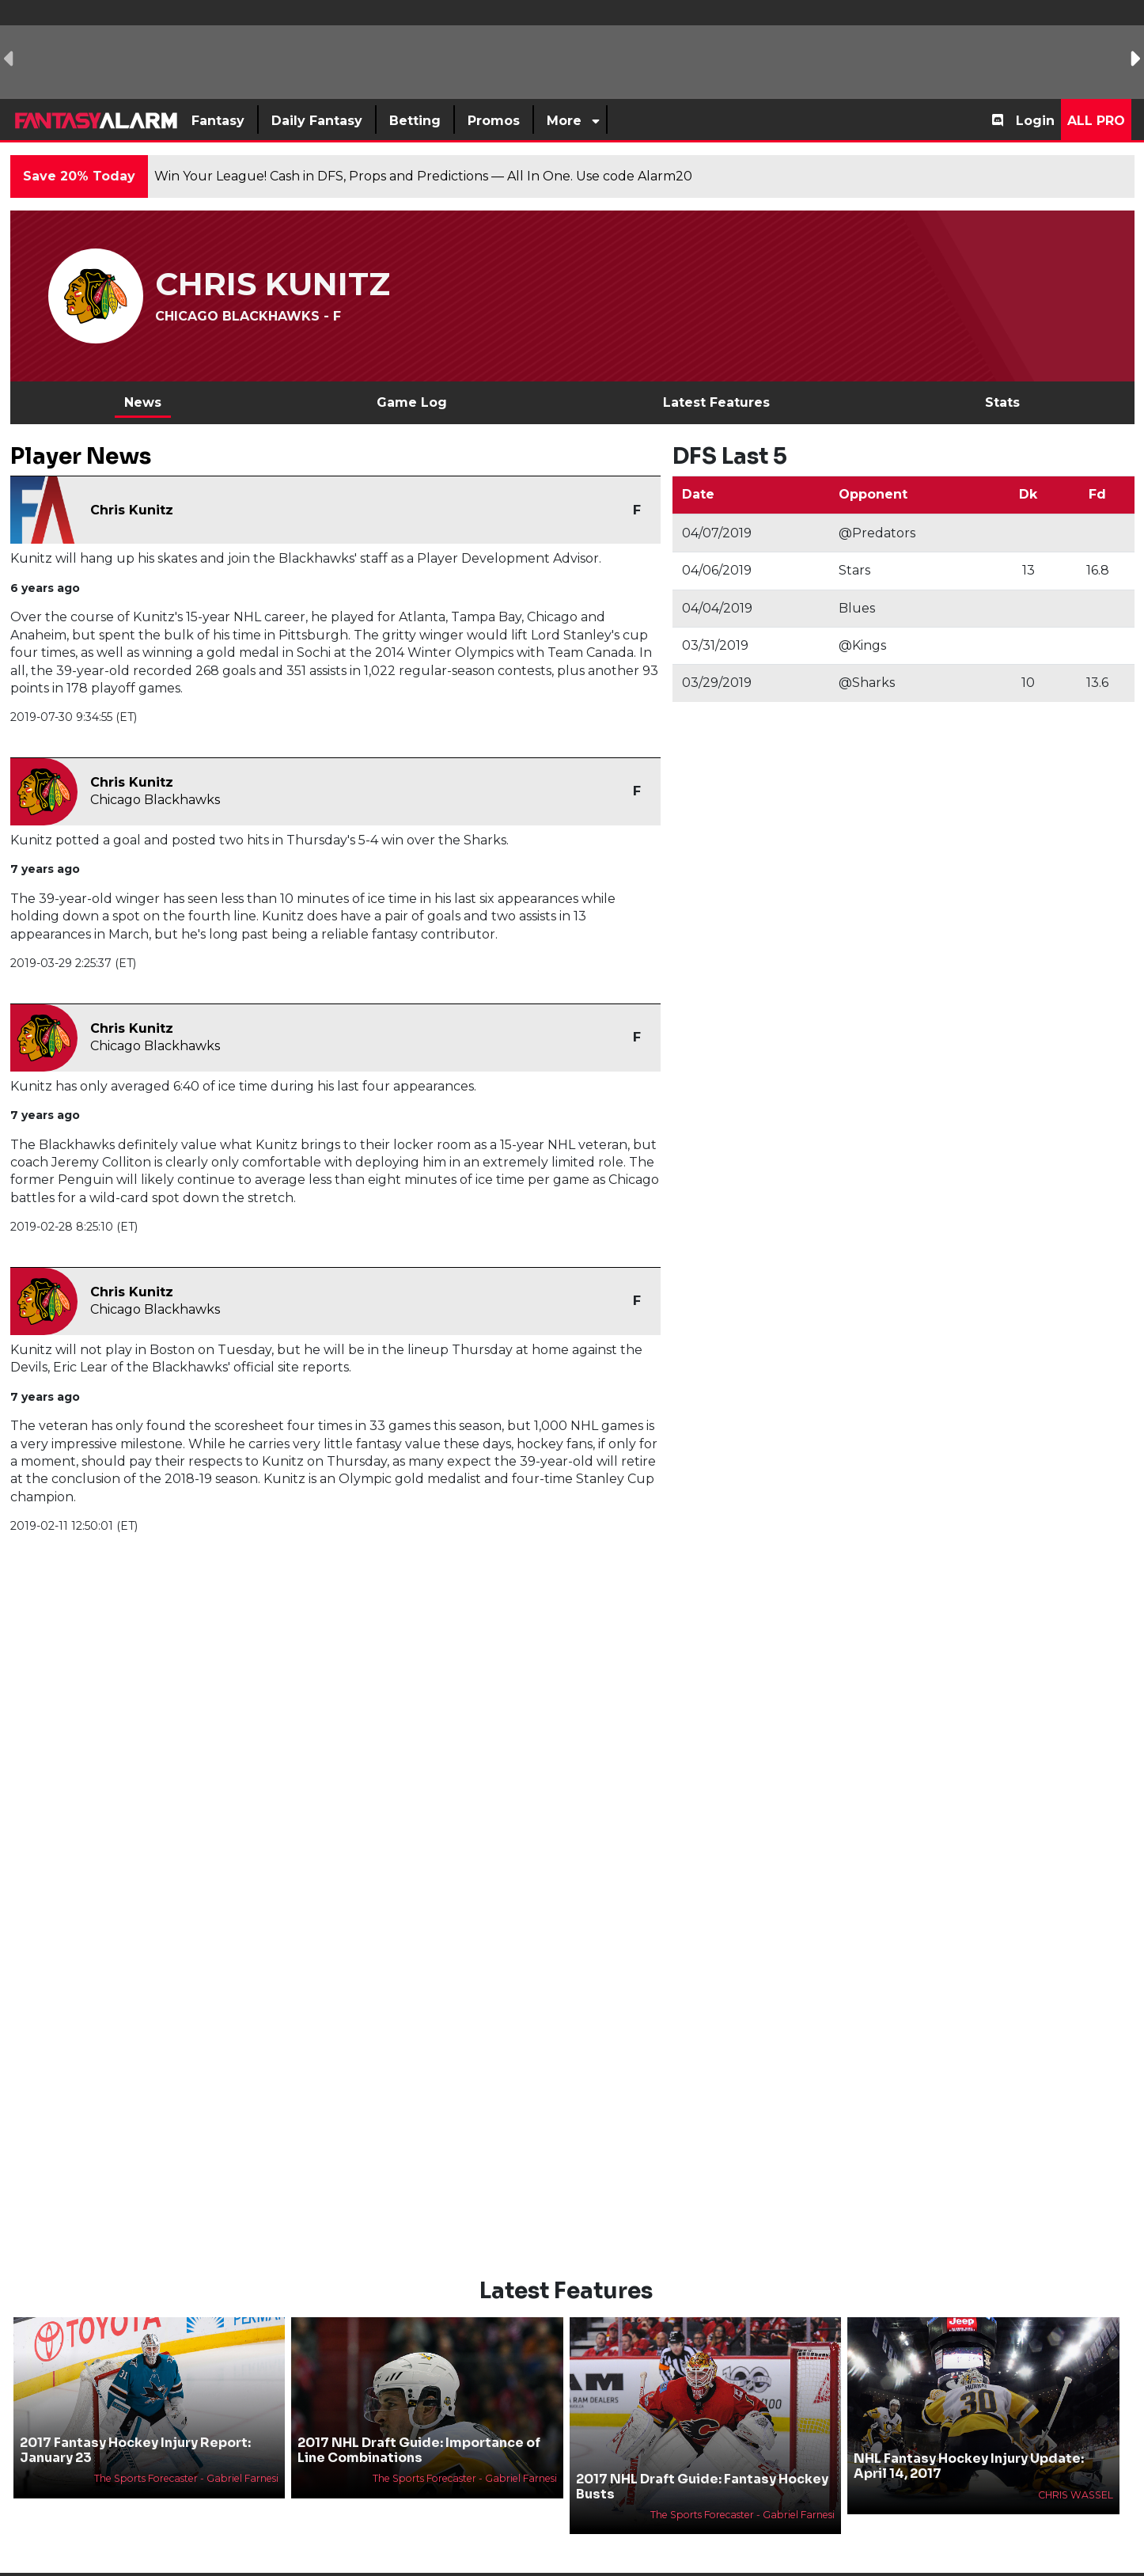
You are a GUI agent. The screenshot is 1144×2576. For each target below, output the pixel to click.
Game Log (412, 402)
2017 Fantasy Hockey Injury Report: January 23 (135, 2423)
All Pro (1096, 120)
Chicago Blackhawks (155, 799)
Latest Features (716, 402)
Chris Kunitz (131, 510)
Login (1035, 120)
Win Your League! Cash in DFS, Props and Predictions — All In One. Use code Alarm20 (423, 176)
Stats (1002, 402)
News (142, 402)
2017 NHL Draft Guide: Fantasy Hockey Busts (702, 2459)
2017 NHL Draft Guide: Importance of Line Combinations (418, 2423)
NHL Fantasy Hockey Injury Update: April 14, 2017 (969, 2440)
